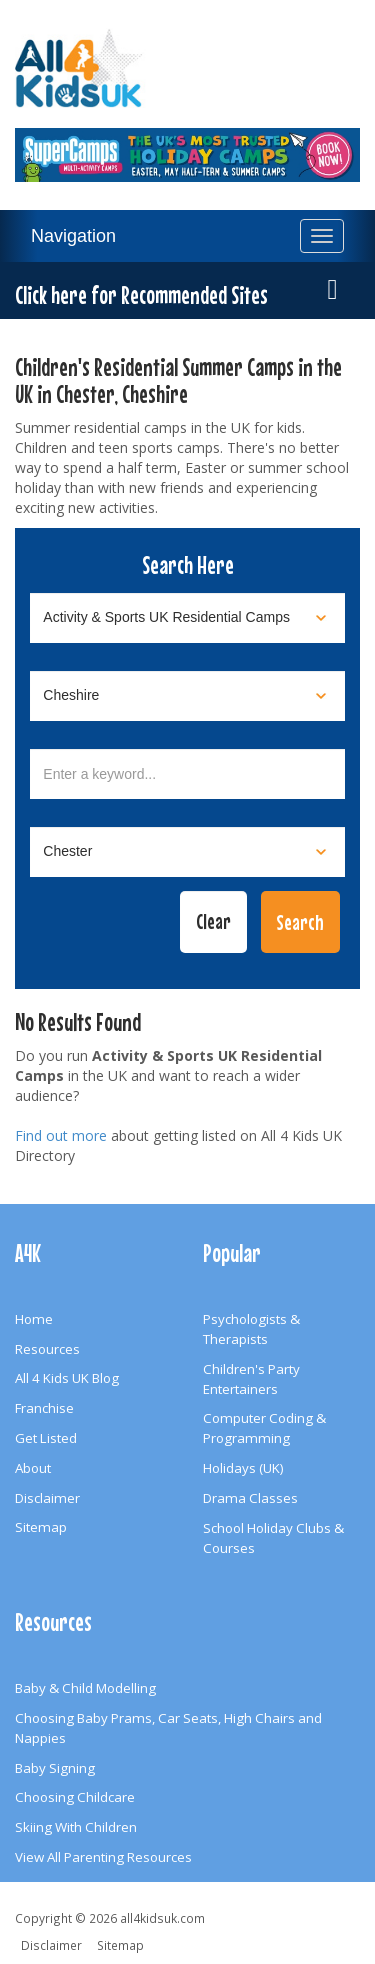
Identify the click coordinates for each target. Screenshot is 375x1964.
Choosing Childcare (75, 1797)
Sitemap (41, 1527)
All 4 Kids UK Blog (67, 1378)
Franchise (44, 1408)
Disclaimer (47, 1498)
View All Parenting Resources (103, 1857)
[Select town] (187, 852)
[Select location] (187, 696)
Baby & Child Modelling (85, 1688)
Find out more (61, 1135)
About (33, 1468)
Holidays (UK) (243, 1468)
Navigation (73, 236)
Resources (47, 1349)
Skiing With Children (76, 1827)
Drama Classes (250, 1498)
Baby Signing (55, 1768)
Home (34, 1319)
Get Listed (46, 1438)
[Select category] (187, 618)
